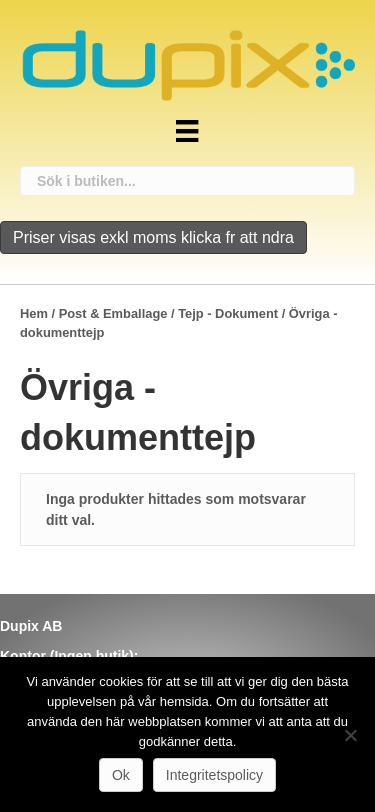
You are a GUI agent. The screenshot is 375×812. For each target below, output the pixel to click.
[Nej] (350, 735)
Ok (121, 775)
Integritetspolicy (214, 775)
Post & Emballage (113, 313)
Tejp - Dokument (228, 313)
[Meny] (187, 131)
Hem (34, 313)
